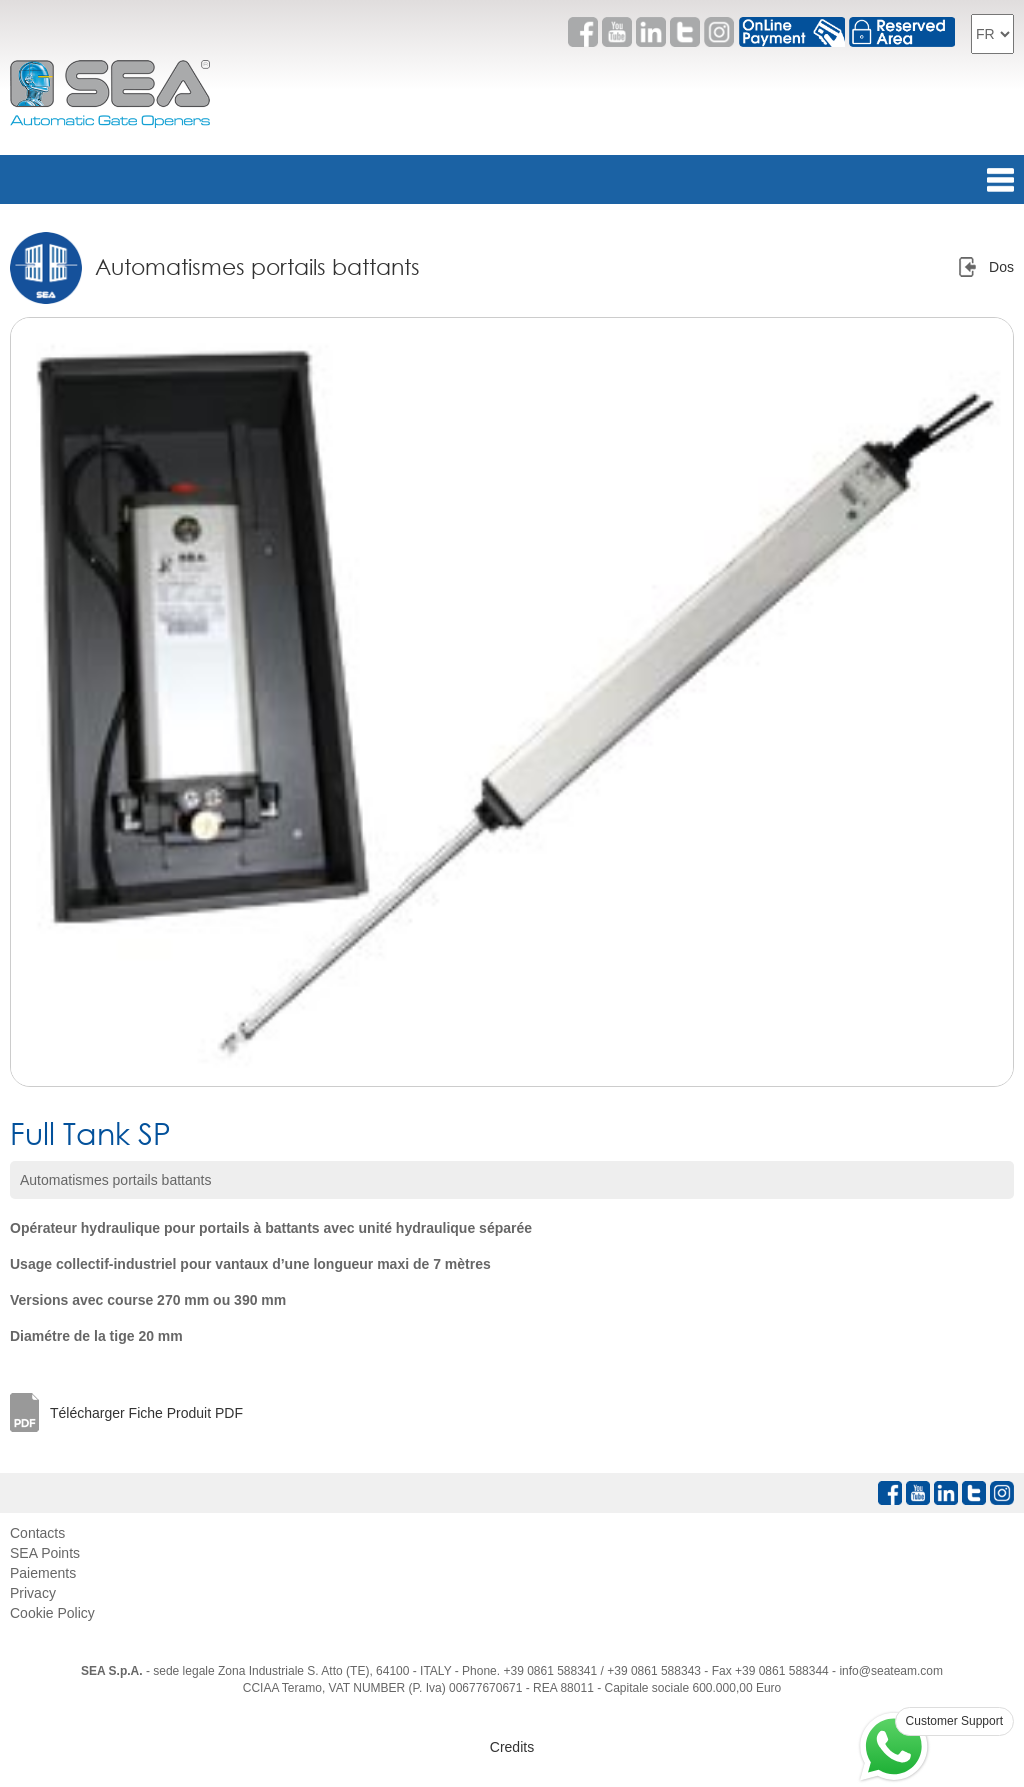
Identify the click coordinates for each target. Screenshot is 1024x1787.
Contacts (37, 1533)
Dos (1001, 267)
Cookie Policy (52, 1613)
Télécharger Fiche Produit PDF (146, 1413)
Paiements (43, 1573)
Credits (512, 1747)
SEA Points (45, 1553)
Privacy (33, 1593)
